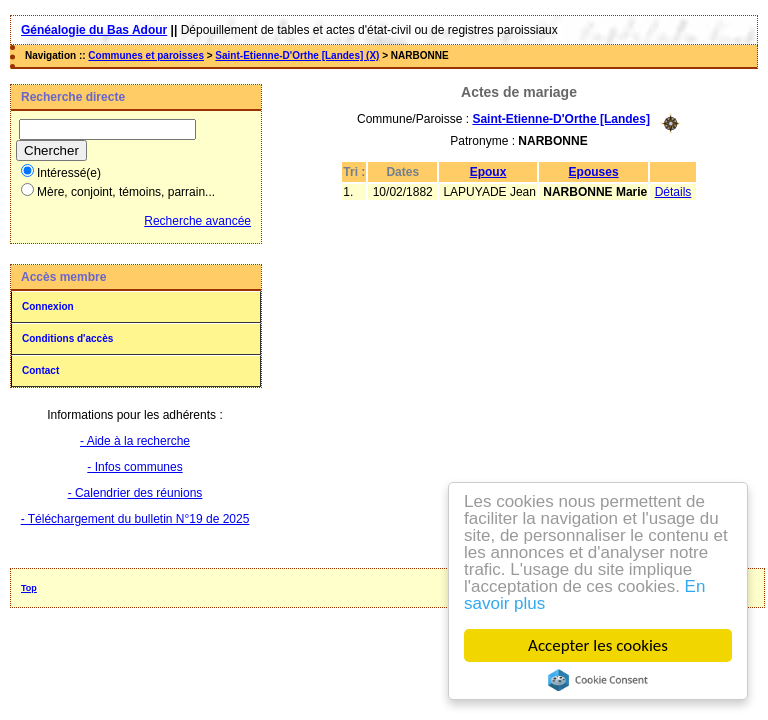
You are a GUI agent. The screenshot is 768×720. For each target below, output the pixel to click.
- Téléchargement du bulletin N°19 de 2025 (135, 519)
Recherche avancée (197, 221)
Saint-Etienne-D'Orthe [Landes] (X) (297, 55)
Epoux (488, 172)
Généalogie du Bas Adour (94, 30)
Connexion (48, 306)
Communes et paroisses (146, 55)
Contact (40, 370)
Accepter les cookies (598, 645)
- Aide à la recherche (135, 441)
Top (29, 588)
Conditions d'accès (67, 338)
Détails (673, 192)
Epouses (594, 172)
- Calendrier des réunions (135, 493)
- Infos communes (134, 467)
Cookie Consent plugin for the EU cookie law (598, 680)
